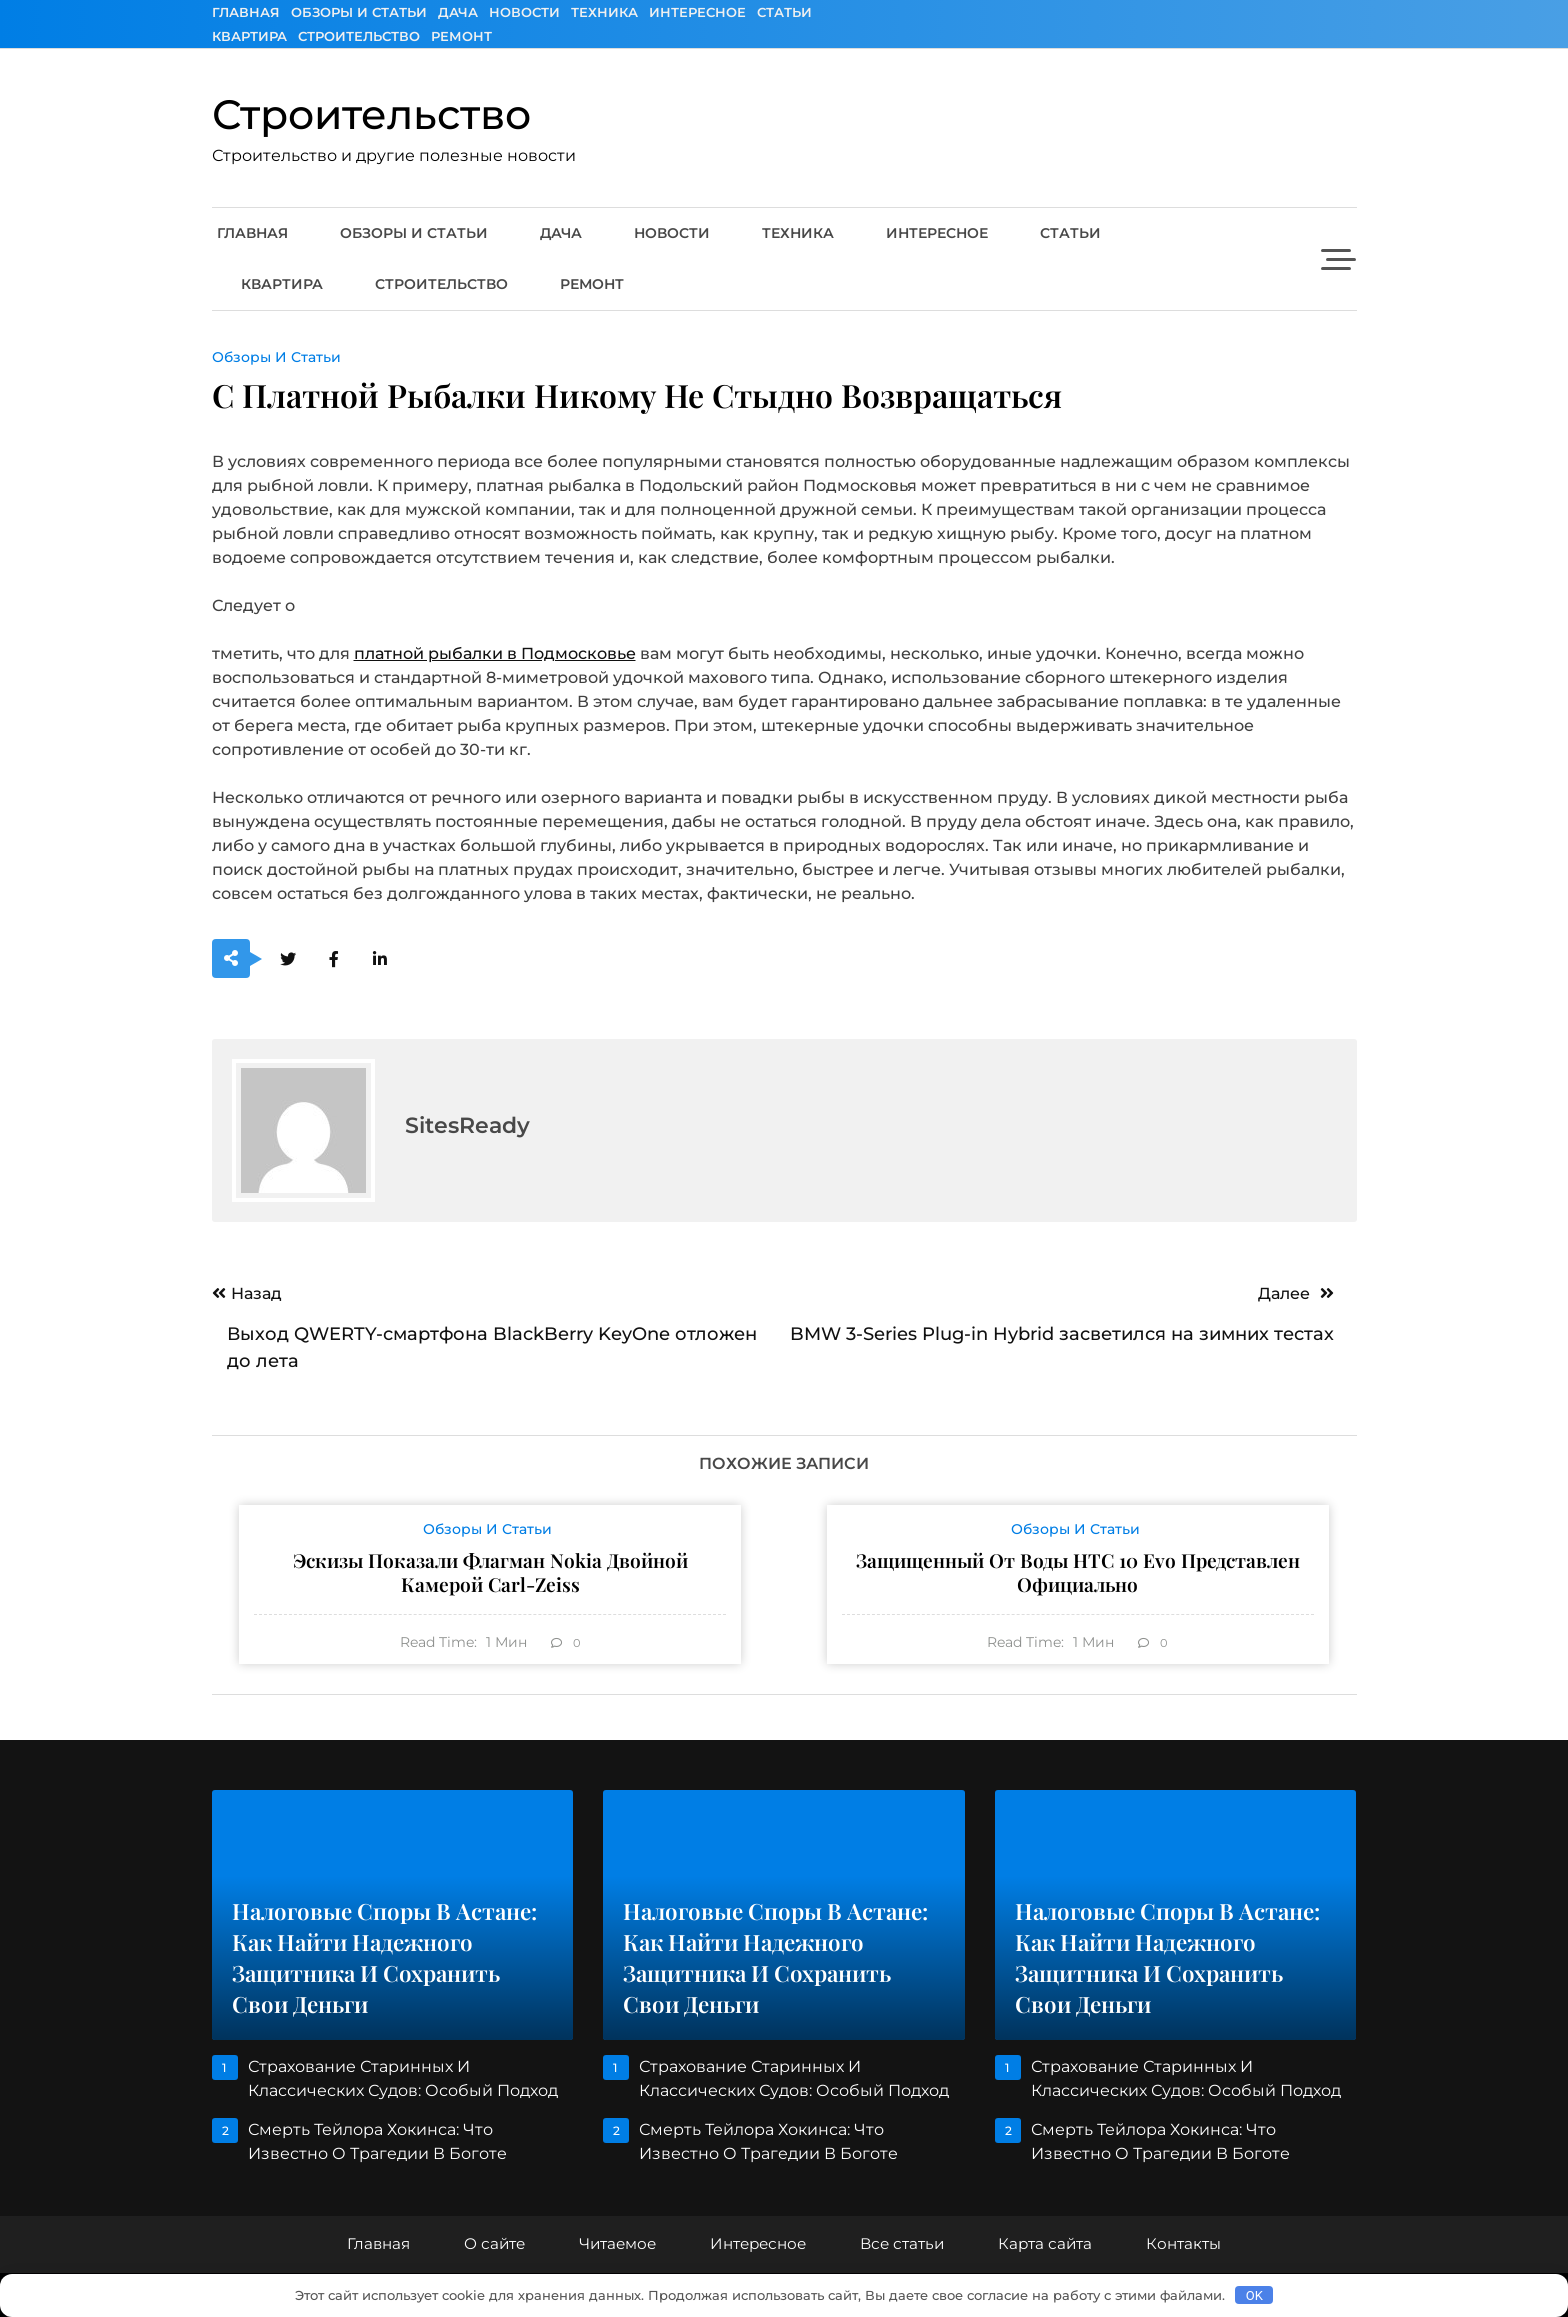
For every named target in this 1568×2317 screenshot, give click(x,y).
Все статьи (902, 2243)
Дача (458, 12)
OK (1254, 2295)
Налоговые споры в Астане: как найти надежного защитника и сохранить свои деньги (384, 1957)
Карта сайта (1045, 2243)
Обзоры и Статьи (359, 12)
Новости (524, 12)
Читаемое (617, 2243)
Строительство (359, 36)
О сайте (494, 2243)
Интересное (697, 12)
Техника (604, 12)
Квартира (249, 36)
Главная (246, 12)
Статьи (784, 12)
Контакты (1183, 2243)
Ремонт (461, 36)
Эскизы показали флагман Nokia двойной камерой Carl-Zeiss (490, 1572)
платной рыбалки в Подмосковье (495, 653)
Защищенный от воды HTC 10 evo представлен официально (1078, 1572)
